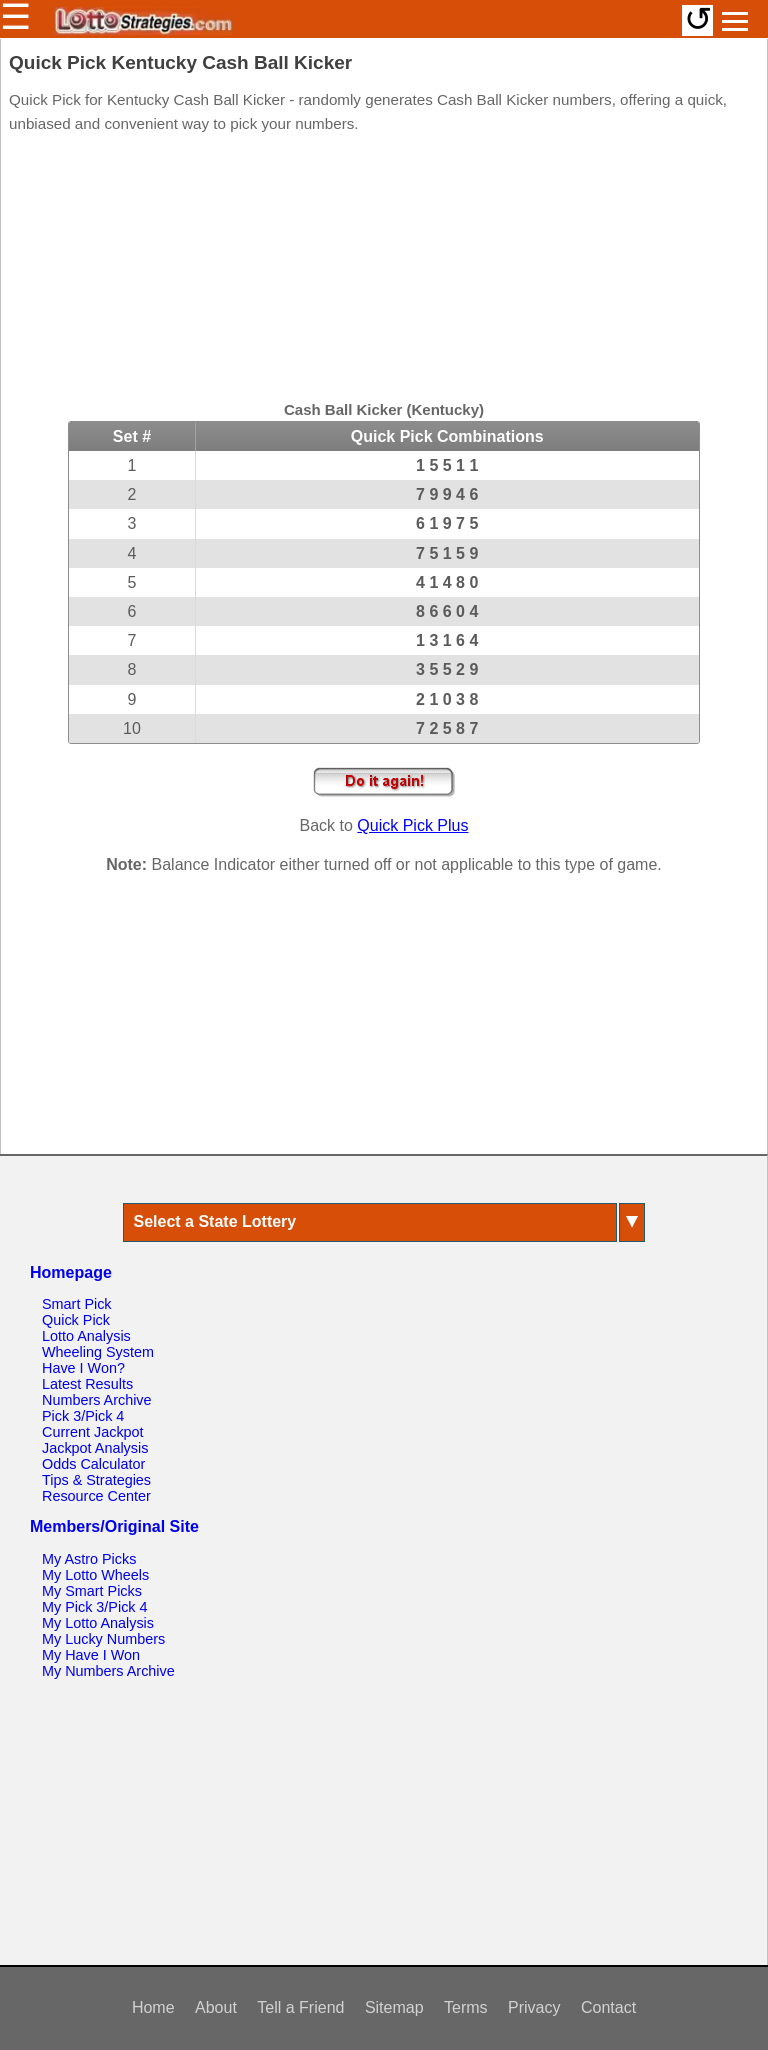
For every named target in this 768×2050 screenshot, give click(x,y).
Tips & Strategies (96, 1480)
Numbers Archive (97, 1400)
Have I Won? (83, 1368)
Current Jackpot (93, 1432)
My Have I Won (91, 1655)
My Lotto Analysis (98, 1623)
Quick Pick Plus (412, 825)
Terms (466, 2007)
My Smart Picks (92, 1591)
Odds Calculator (93, 1464)
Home (153, 2007)
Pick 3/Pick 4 (83, 1416)
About (216, 2007)
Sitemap (394, 2007)
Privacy (534, 2007)
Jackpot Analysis (95, 1448)
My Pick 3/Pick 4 (95, 1607)
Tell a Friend (300, 2007)
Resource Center (96, 1496)
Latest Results (87, 1384)
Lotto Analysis (86, 1336)
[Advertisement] (384, 270)
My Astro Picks (89, 1559)
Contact (608, 2007)
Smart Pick (77, 1304)
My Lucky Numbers (103, 1639)
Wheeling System (98, 1352)
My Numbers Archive (108, 1671)
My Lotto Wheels (95, 1575)
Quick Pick (76, 1320)
